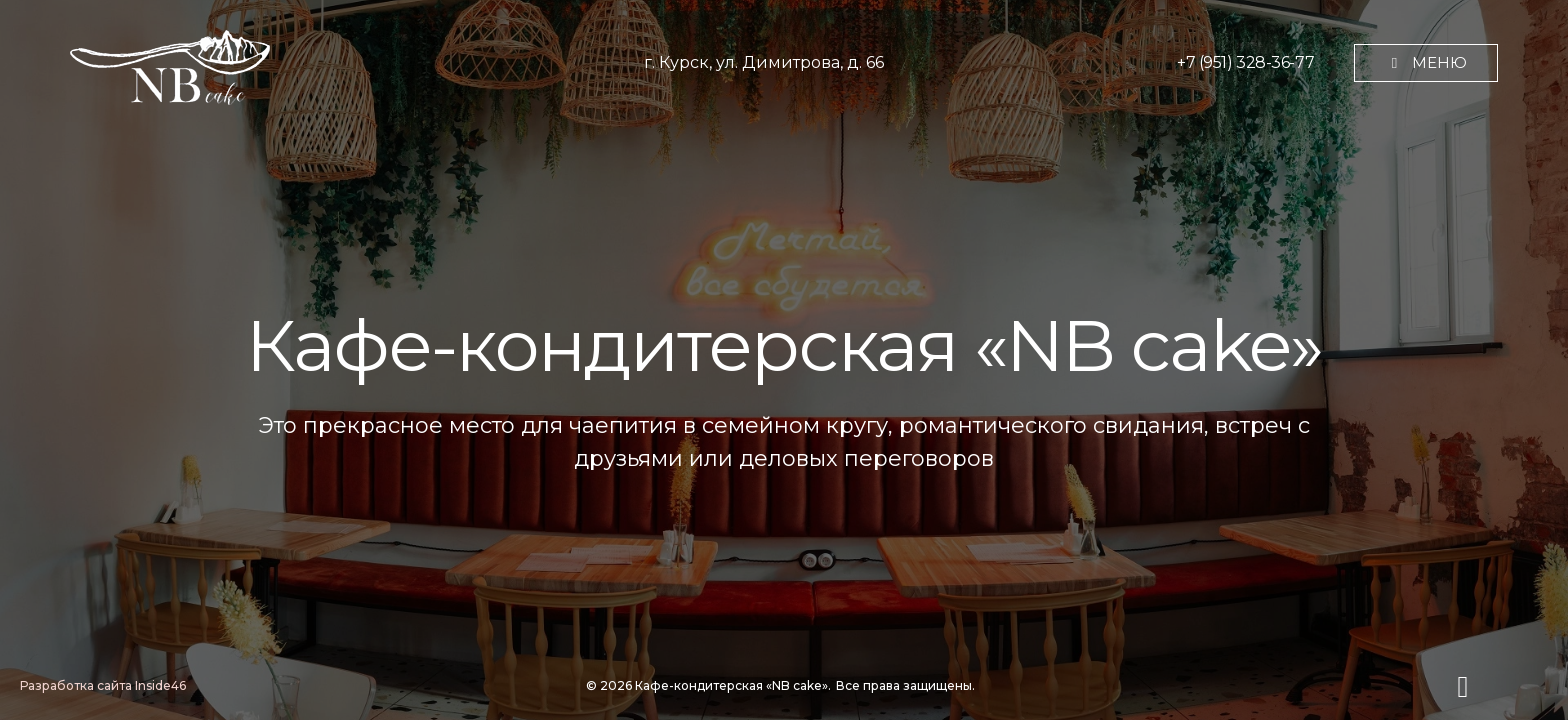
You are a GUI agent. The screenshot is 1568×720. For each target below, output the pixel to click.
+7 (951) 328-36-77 (1245, 62)
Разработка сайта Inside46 (103, 685)
